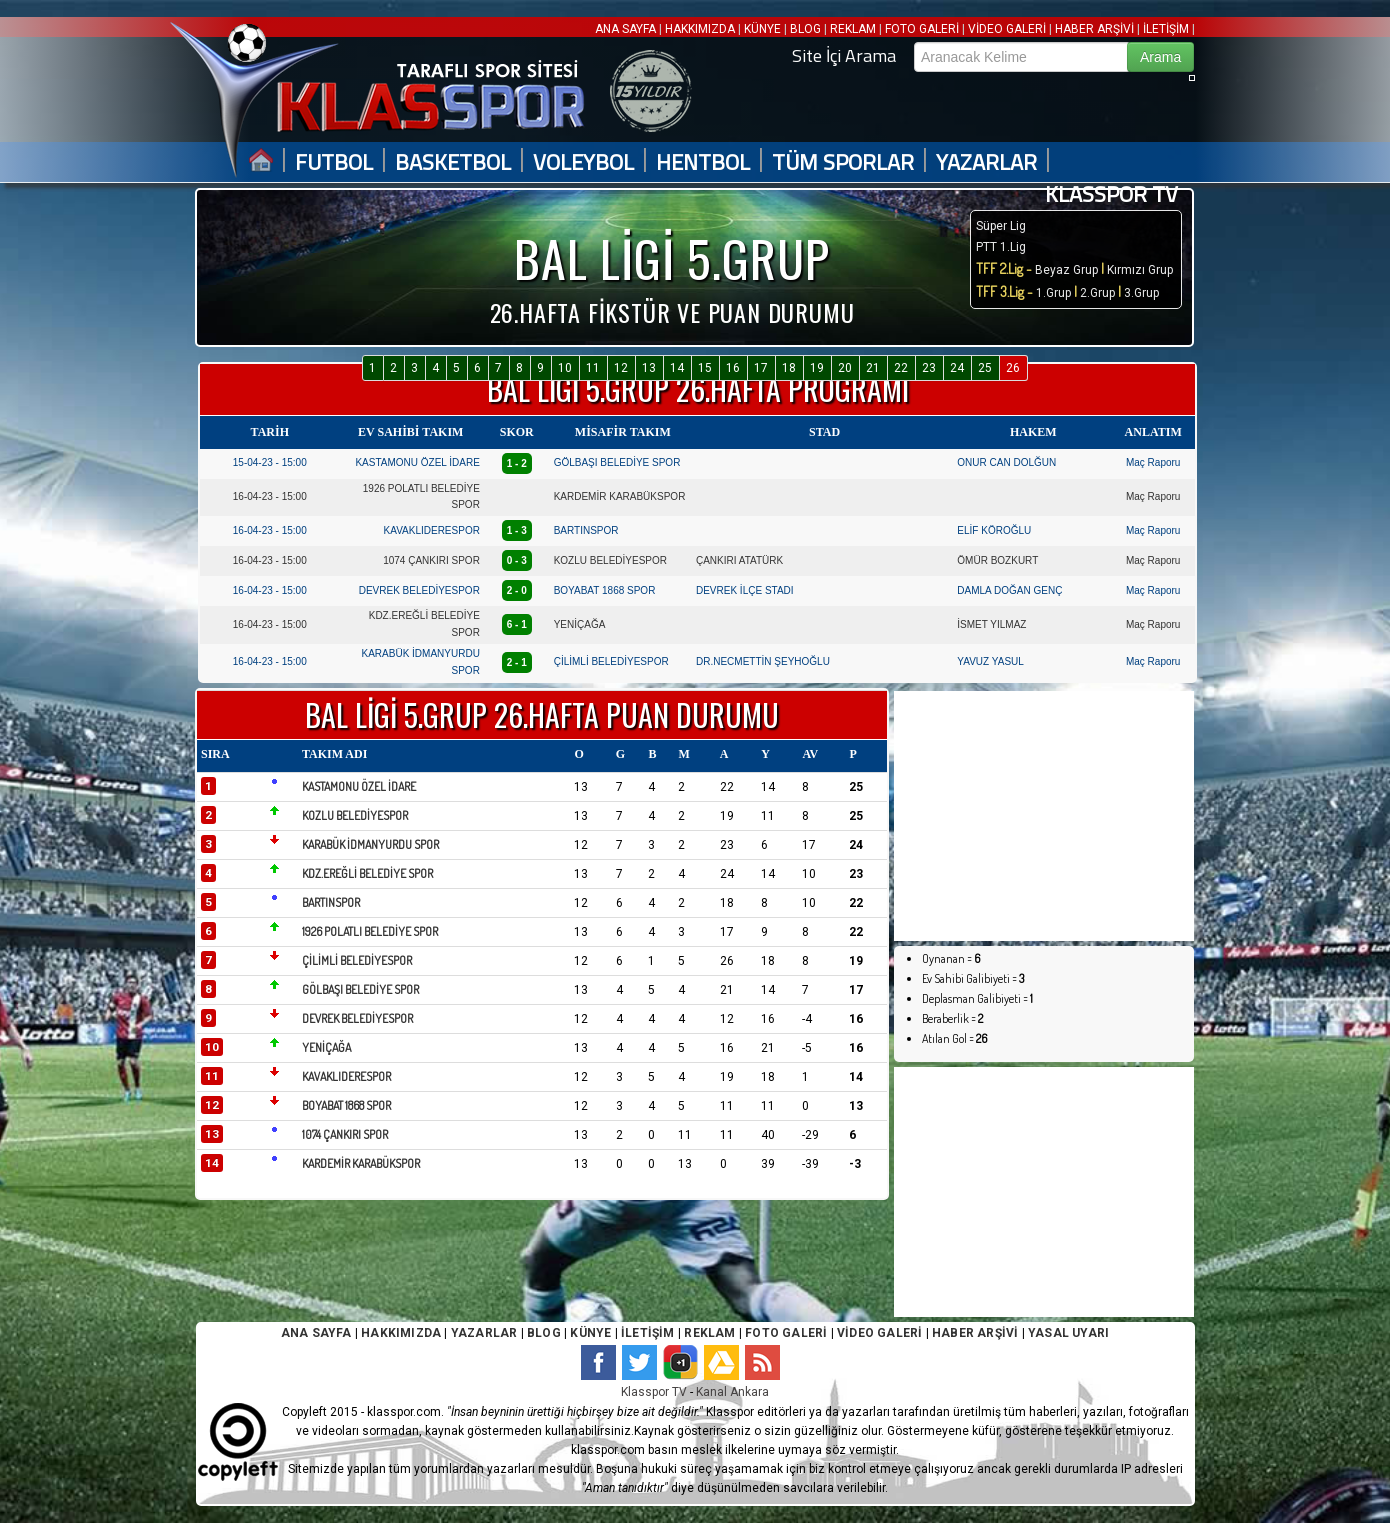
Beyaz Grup (1066, 270)
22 (901, 368)
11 (593, 368)
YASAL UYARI (1068, 1333)
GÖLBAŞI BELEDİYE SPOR (617, 462)
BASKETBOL (453, 162)
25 (985, 368)
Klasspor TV (654, 1392)
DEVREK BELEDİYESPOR (419, 590)
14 (677, 368)
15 (705, 368)
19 (817, 368)
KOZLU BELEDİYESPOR (610, 560)
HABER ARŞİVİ (1094, 29)
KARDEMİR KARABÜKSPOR (620, 496)
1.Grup (1055, 293)
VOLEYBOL (583, 162)
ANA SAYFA (627, 29)
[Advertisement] (1044, 816)
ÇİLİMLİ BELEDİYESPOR (611, 661)
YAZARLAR (986, 162)
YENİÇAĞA (580, 624)
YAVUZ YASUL (990, 661)
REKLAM (853, 29)
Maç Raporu (1153, 462)
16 (733, 368)
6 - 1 (517, 624)
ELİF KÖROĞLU (994, 530)
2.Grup (1097, 293)
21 (873, 368)
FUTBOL (334, 162)
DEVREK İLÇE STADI (745, 590)
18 (789, 368)
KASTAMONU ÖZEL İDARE (417, 462)
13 (649, 368)
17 (761, 368)
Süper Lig (1001, 226)
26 (1013, 368)
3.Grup (1141, 293)
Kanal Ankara (732, 1392)
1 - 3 (517, 530)
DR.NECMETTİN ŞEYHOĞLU (763, 661)
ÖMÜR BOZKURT (997, 560)
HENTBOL (703, 162)
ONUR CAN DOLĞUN (1006, 462)
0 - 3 (517, 560)
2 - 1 (517, 662)
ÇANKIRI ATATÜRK (739, 560)
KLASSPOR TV (1111, 194)
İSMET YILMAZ (991, 624)
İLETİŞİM (1166, 29)
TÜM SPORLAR (843, 162)
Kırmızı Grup (1140, 270)
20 (845, 368)
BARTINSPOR (586, 530)
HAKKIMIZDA (700, 29)
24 (957, 368)
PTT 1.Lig (1001, 247)
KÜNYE (762, 29)
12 (621, 368)
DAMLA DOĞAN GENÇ (1009, 590)
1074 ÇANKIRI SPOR (431, 560)
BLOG (805, 29)
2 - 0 (517, 590)
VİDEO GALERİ (1007, 29)
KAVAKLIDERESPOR (432, 530)
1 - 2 (517, 463)
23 (929, 368)
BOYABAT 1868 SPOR (605, 590)
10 (565, 368)
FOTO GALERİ (922, 29)
